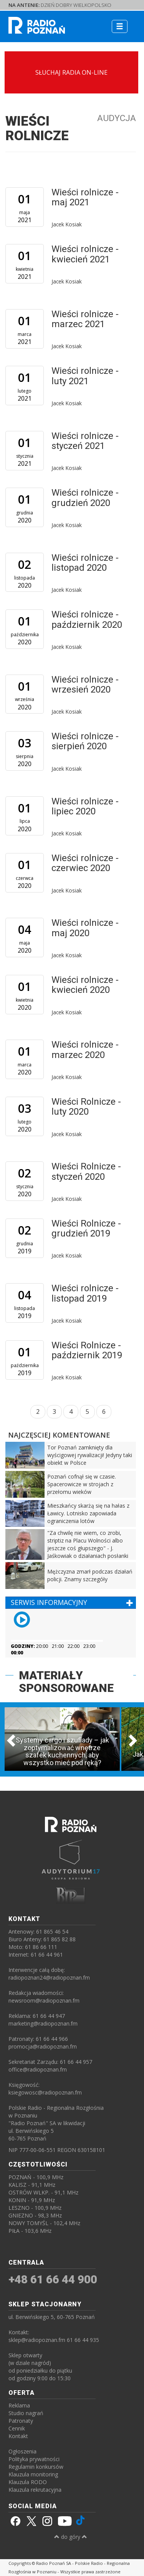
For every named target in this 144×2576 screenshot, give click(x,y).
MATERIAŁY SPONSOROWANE (66, 1681)
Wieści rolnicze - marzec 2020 (85, 1049)
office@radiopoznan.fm (37, 2069)
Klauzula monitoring (33, 2474)
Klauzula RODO (27, 2482)
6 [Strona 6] (104, 1411)
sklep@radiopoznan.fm (36, 2339)
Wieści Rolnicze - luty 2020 (86, 1106)
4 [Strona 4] (71, 1411)
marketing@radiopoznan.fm (43, 2023)
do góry (70, 2536)
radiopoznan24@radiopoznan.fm (49, 1977)
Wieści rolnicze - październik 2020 (86, 619)
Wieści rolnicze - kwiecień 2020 (85, 984)
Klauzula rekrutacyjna (34, 2489)
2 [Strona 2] (38, 1411)
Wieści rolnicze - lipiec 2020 (85, 806)
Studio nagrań (25, 2413)
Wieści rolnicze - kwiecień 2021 (85, 254)
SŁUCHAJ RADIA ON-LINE (71, 72)
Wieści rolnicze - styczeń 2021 (85, 441)
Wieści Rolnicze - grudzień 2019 (86, 1228)
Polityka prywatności (34, 2459)
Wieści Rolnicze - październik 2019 (86, 1350)
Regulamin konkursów (35, 2466)
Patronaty (20, 2420)
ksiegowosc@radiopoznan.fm (45, 2092)
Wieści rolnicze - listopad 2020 (85, 562)
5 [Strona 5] (87, 1411)
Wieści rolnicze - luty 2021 (85, 375)
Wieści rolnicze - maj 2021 (85, 197)
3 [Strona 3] (54, 1411)
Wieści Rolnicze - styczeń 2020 (86, 1171)
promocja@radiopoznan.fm (42, 2046)
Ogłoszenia (22, 2451)
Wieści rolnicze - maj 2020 (85, 927)
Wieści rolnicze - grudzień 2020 (85, 497)
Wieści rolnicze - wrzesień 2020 (85, 684)
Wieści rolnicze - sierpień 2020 (85, 741)
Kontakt (18, 2436)
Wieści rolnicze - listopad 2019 (85, 1293)
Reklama (19, 2405)
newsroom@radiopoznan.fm (43, 2000)
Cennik (16, 2428)
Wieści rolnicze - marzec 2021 (85, 319)
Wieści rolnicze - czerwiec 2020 (85, 863)
